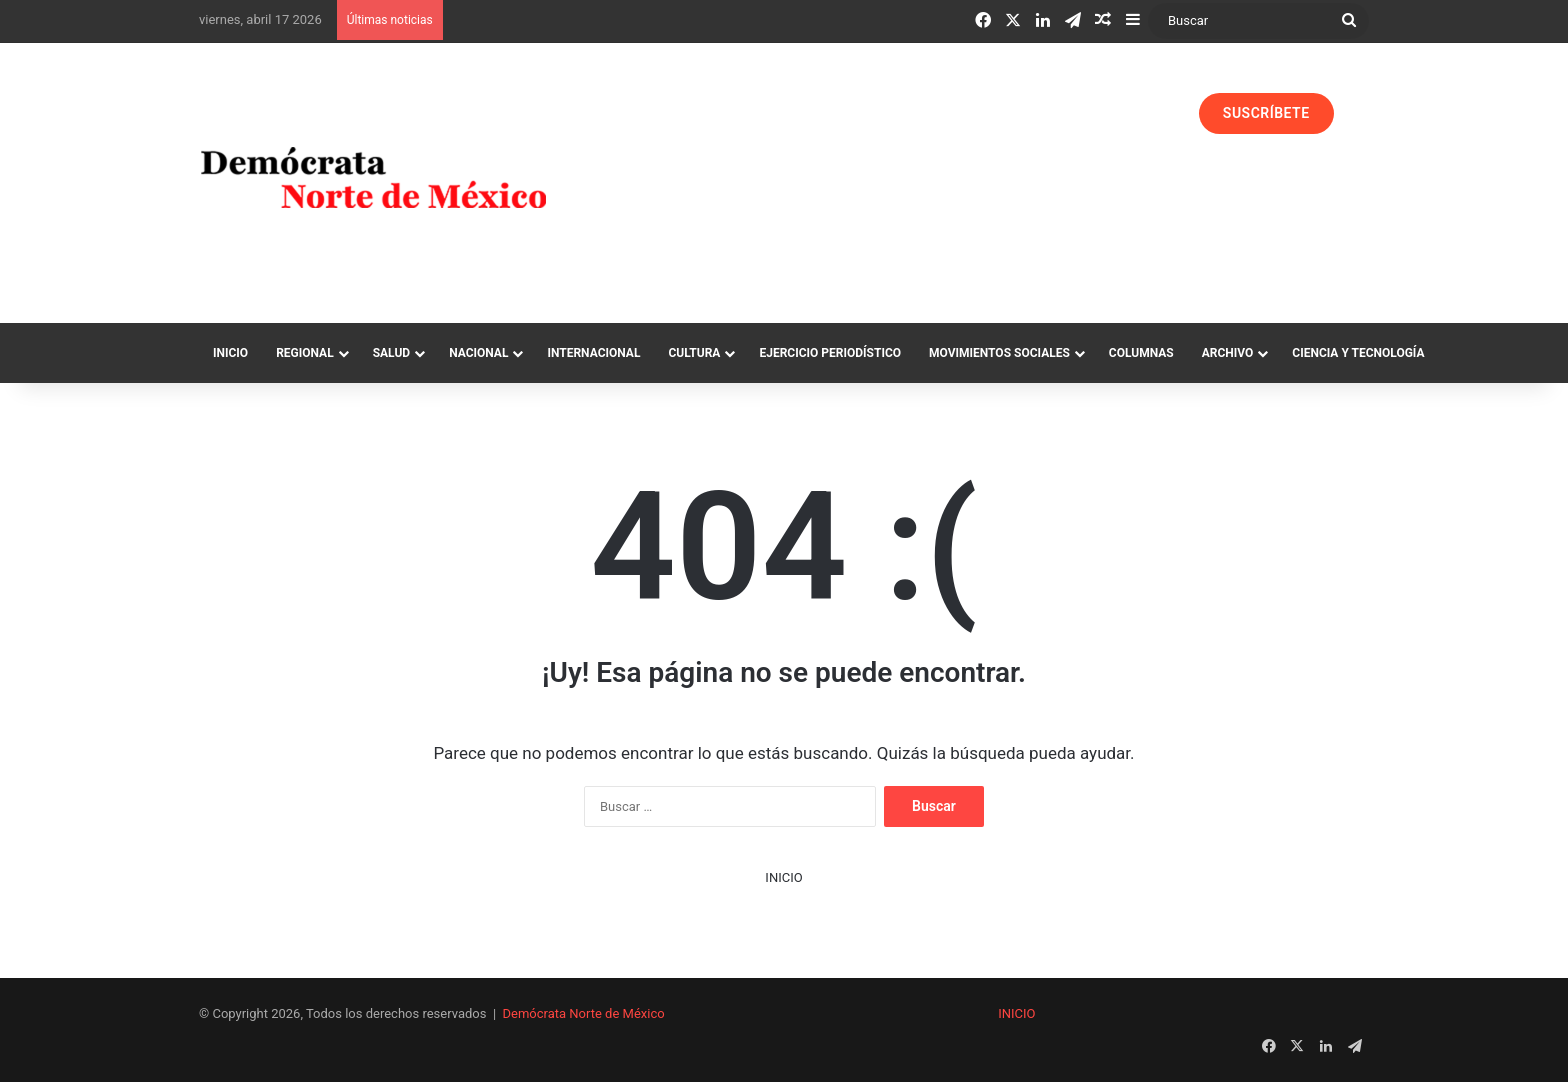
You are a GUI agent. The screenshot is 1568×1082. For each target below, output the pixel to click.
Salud (391, 353)
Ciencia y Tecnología (1358, 353)
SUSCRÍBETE (1266, 113)
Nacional (478, 353)
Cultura (694, 353)
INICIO (783, 877)
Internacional (593, 353)
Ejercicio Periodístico (830, 353)
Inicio (230, 353)
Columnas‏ (1141, 353)
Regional (305, 353)
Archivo (1228, 353)
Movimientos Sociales (999, 353)
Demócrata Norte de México (584, 1013)
